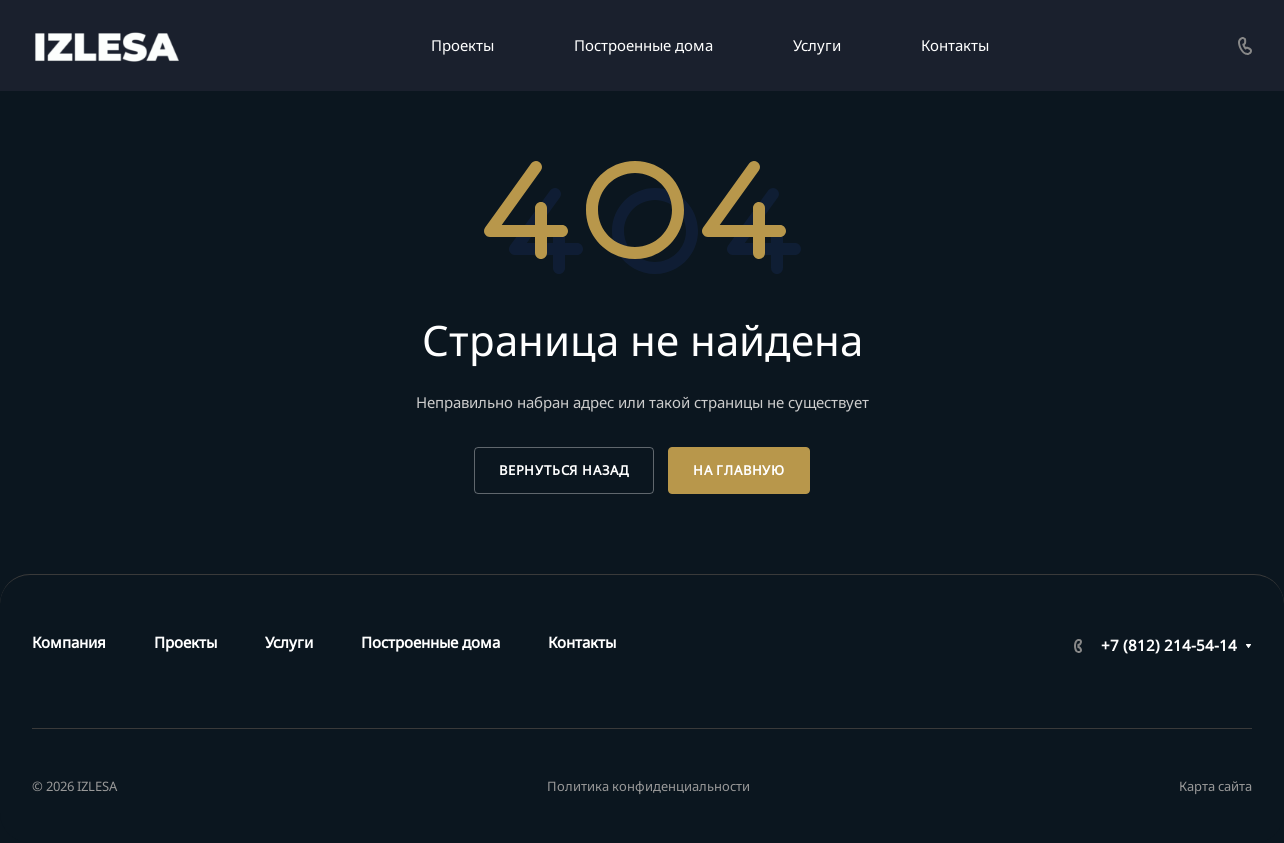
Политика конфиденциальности (648, 786)
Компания (69, 642)
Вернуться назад (564, 470)
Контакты (582, 642)
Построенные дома (430, 642)
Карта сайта (1215, 786)
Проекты (185, 642)
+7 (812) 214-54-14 (1169, 645)
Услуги (289, 642)
